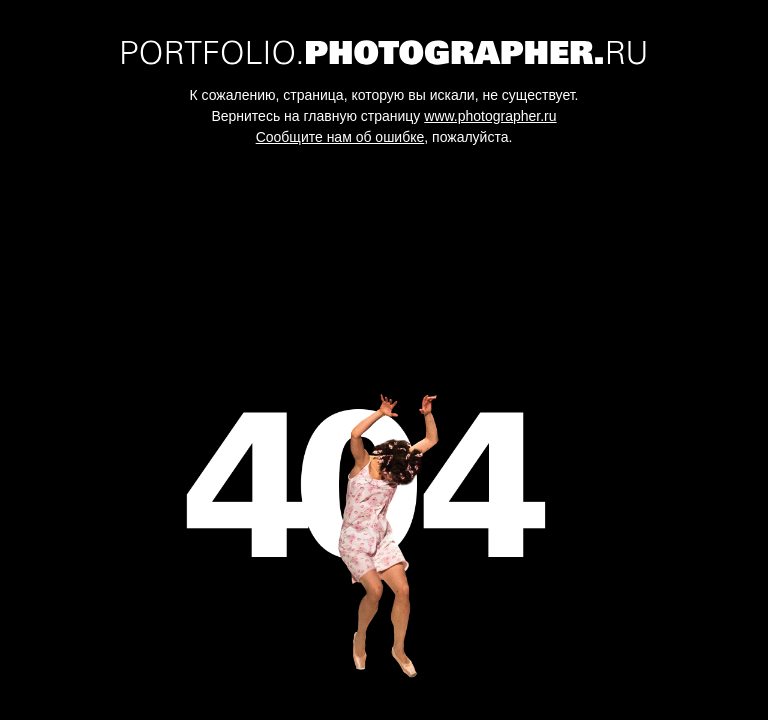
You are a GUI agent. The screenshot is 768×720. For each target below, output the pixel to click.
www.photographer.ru (490, 116)
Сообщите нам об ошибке (340, 137)
